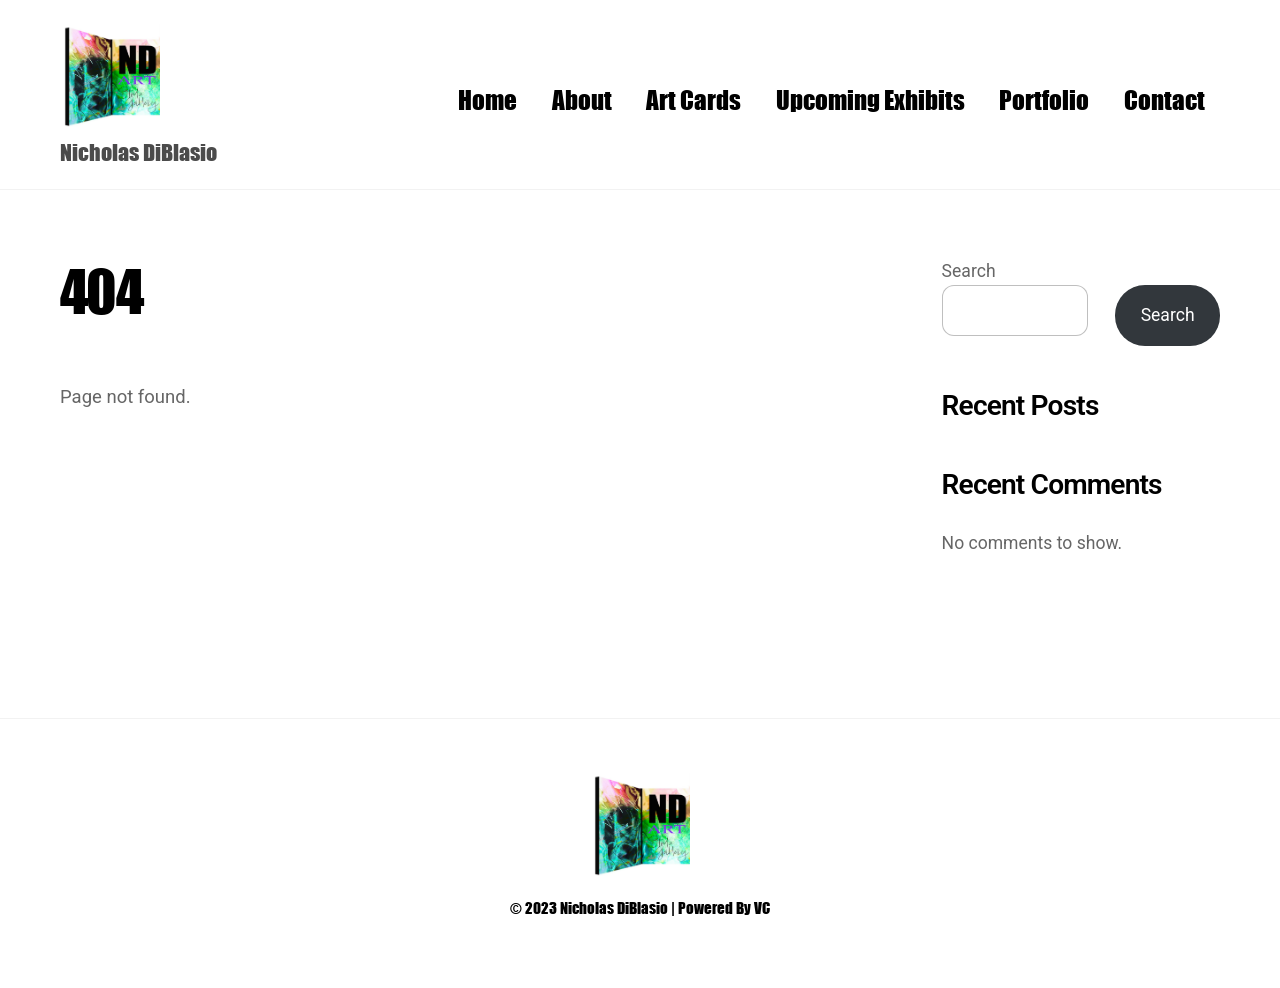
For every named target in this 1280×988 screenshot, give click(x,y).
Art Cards (693, 99)
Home (487, 99)
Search (969, 271)
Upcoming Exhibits (870, 99)
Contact (1164, 99)
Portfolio (1044, 99)
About (582, 99)
